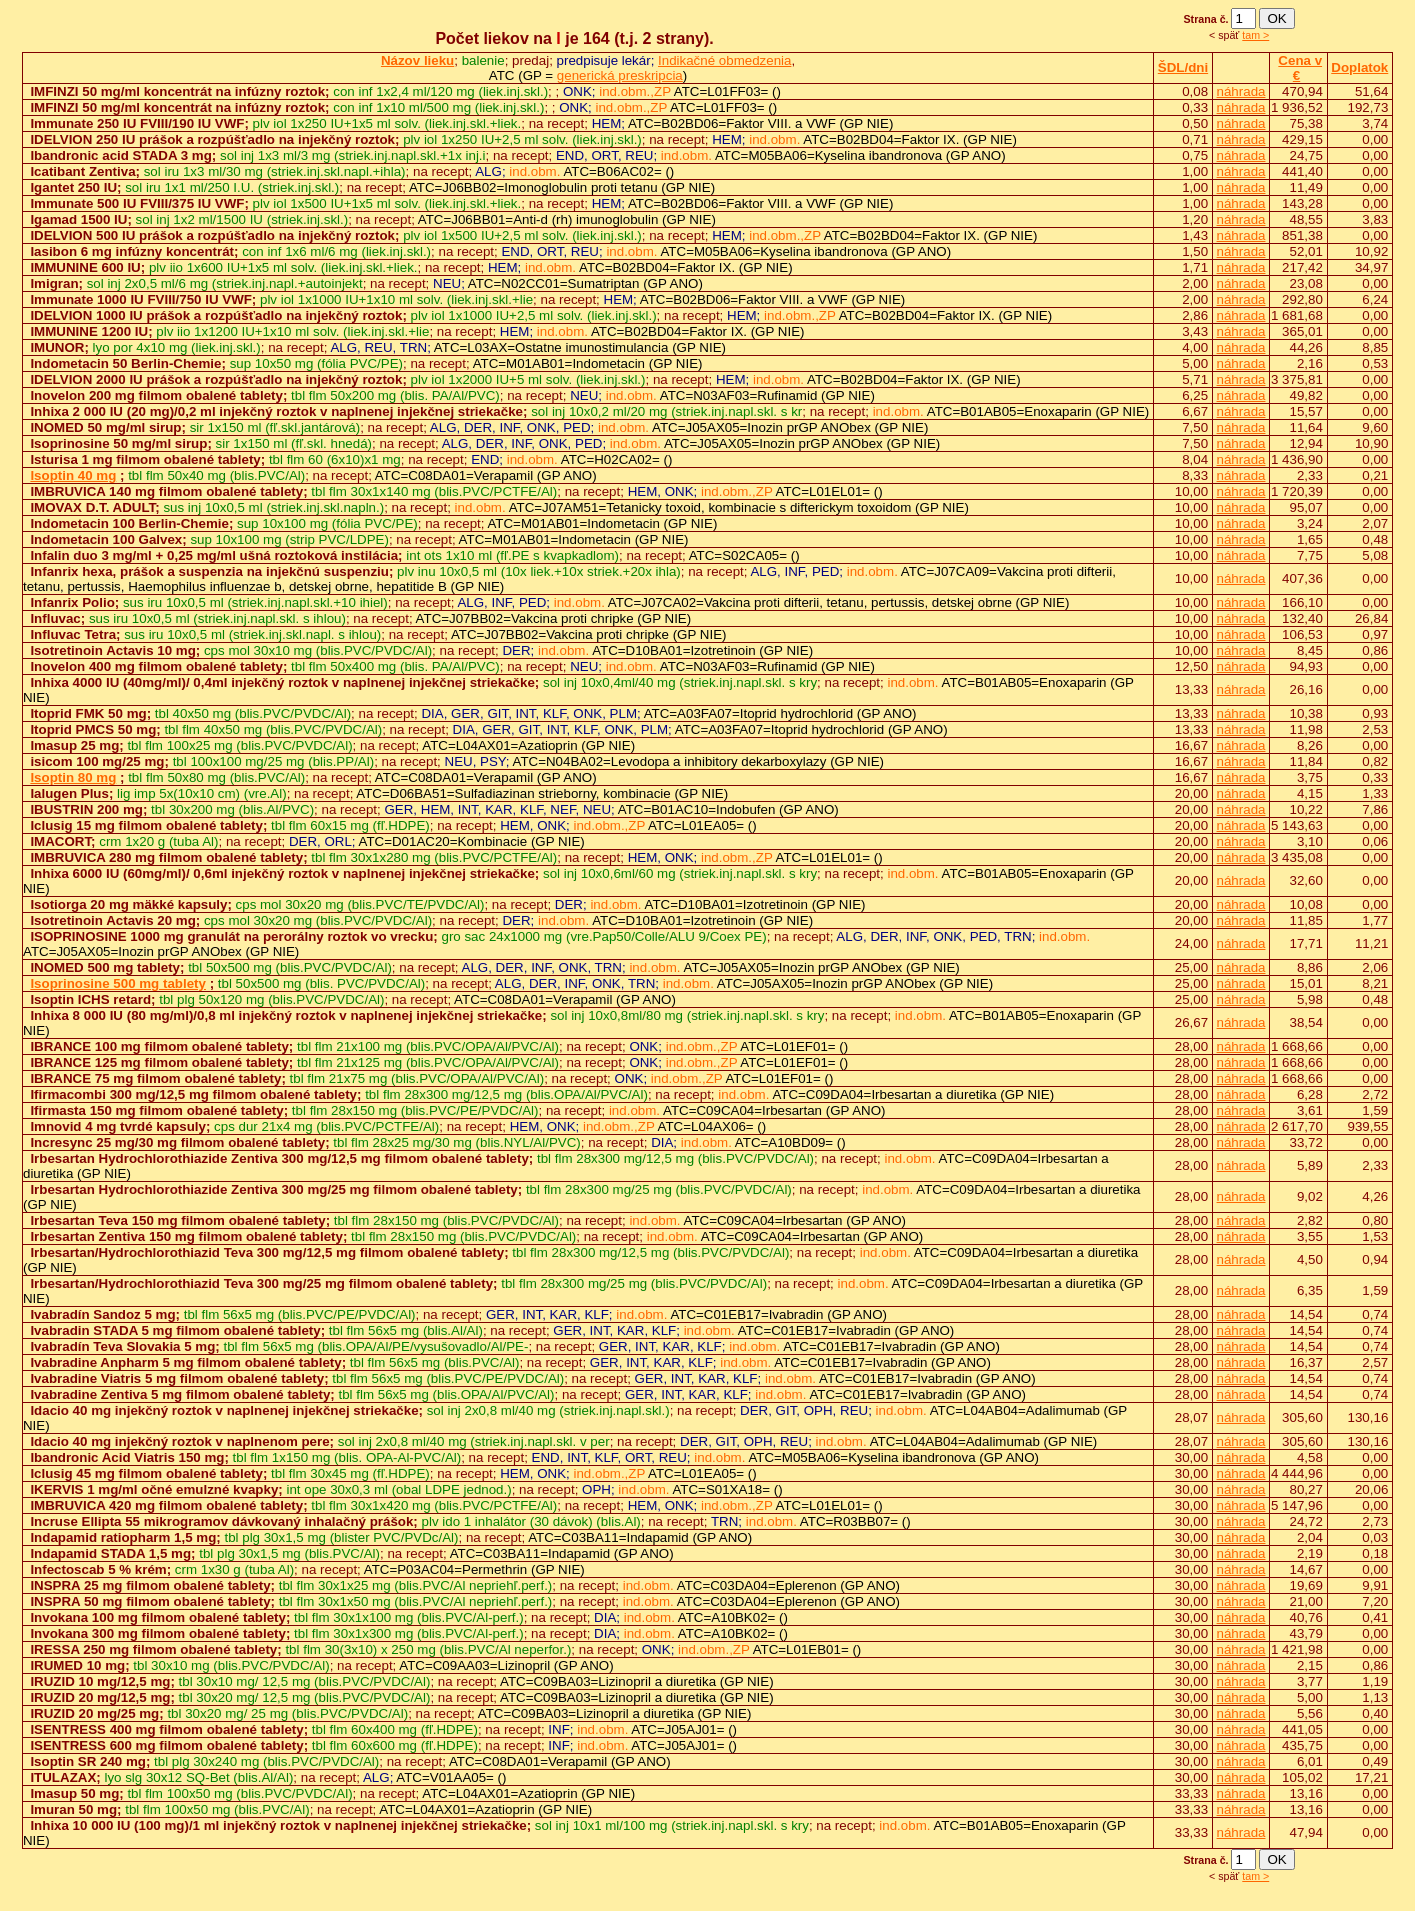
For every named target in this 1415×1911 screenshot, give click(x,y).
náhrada (1241, 91)
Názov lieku (417, 60)
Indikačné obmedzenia (724, 60)
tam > (1255, 35)
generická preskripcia (620, 75)
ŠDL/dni (1183, 67)
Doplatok (1359, 67)
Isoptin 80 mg (73, 777)
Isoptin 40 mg (73, 475)
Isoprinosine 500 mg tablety (118, 983)
